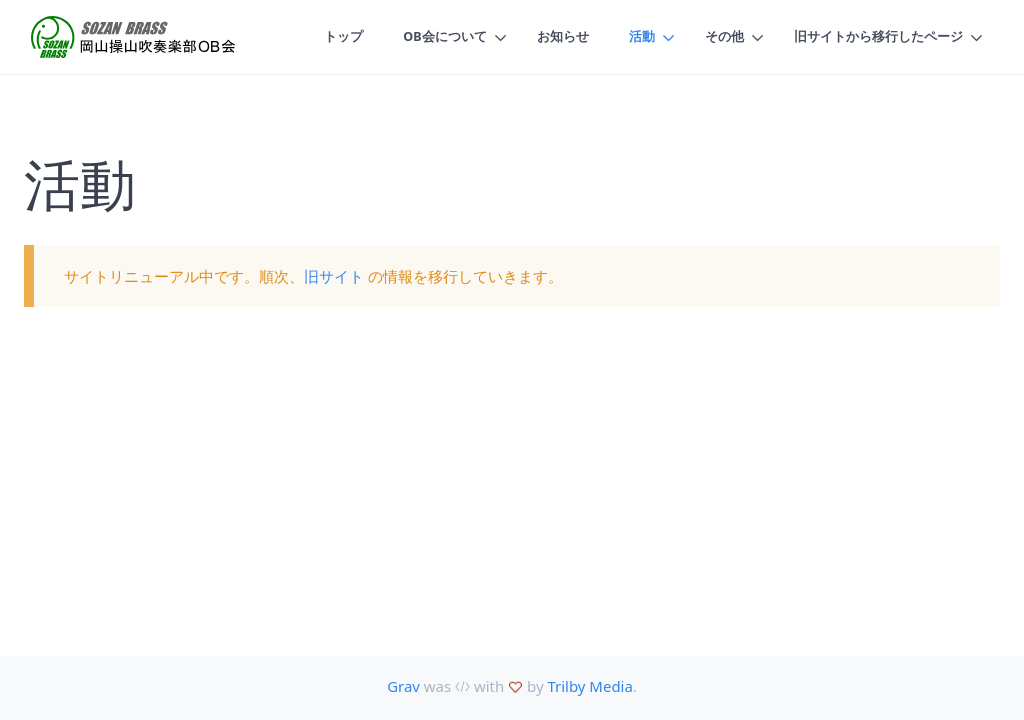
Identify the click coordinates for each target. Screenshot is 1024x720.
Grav (403, 686)
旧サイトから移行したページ (878, 37)
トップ (342, 37)
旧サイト (334, 276)
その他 (724, 37)
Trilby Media (589, 686)
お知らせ (563, 37)
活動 (642, 37)
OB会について (444, 37)
